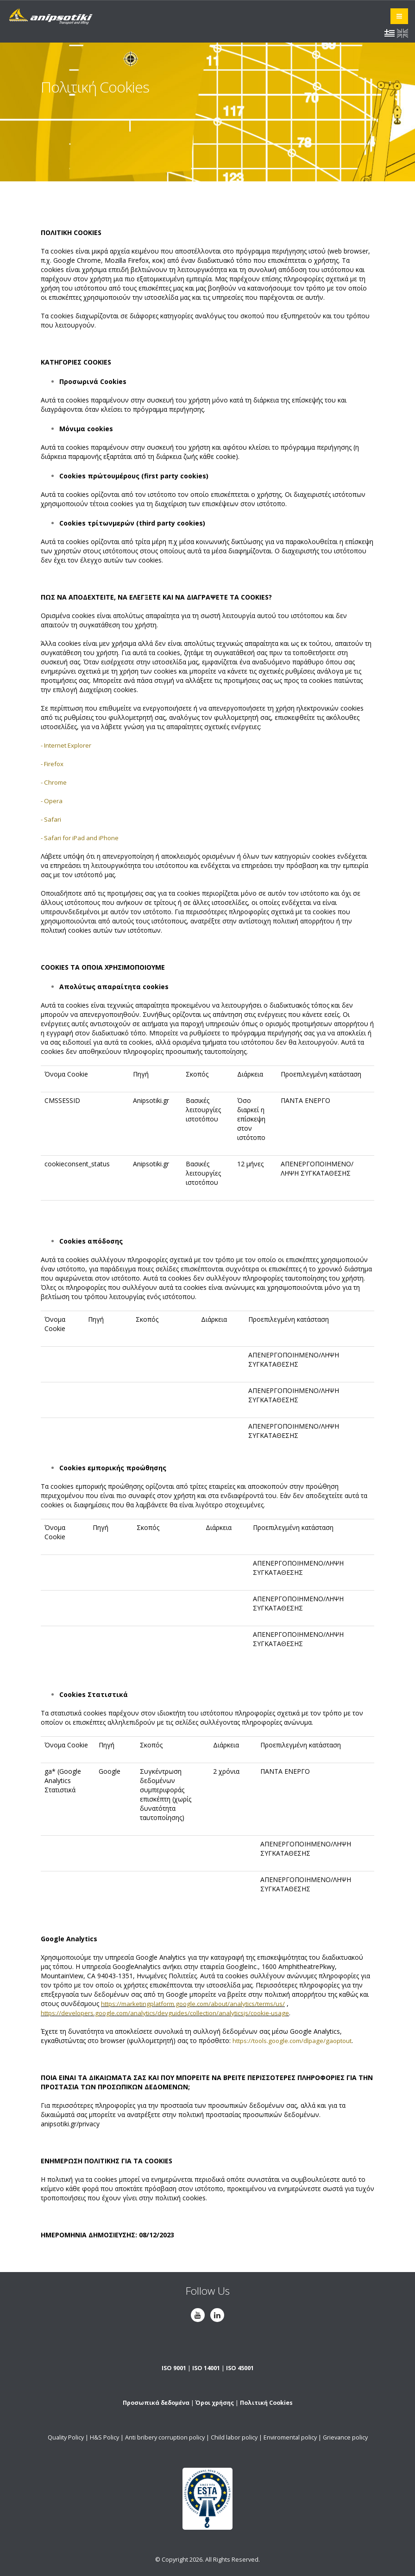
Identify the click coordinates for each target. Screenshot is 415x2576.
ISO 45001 (240, 2368)
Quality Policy (66, 2437)
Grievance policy (345, 2437)
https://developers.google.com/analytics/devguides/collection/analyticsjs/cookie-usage (170, 2012)
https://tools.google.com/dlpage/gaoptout (295, 2040)
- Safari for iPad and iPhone (82, 837)
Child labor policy (234, 2437)
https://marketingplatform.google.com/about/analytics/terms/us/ (198, 2003)
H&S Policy (104, 2437)
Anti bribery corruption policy (165, 2437)
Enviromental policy (290, 2437)
